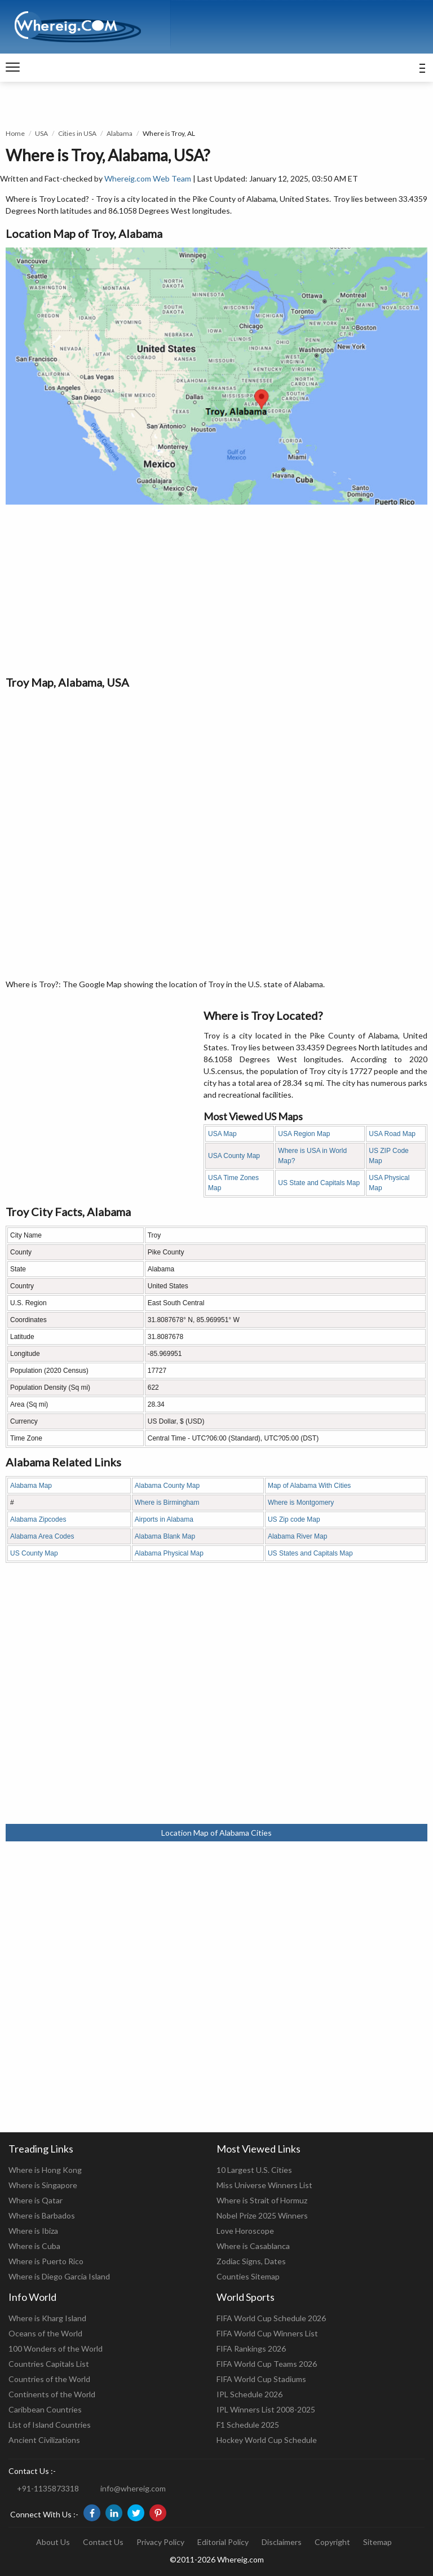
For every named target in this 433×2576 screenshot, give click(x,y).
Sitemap (377, 2542)
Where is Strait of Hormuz (261, 2200)
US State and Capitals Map (319, 1183)
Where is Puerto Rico (45, 2261)
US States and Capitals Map (310, 1553)
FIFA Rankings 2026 (251, 2348)
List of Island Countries (49, 2424)
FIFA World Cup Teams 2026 (266, 2364)
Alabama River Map (297, 1536)
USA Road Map (392, 1134)
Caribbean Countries (45, 2409)
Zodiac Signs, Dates (251, 2261)
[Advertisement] (216, 589)
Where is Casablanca (253, 2246)
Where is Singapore (42, 2185)
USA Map (222, 1134)
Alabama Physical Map (169, 1553)
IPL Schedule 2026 (249, 2394)
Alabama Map (31, 1486)
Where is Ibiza (33, 2230)
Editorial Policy (223, 2542)
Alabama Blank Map (165, 1536)
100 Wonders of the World (55, 2348)
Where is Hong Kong (45, 2170)
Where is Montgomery (301, 1502)
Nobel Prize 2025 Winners (262, 2215)
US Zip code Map (294, 1519)
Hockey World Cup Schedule (266, 2440)
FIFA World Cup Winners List (267, 2333)
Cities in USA (77, 133)
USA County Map (234, 1156)
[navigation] (13, 68)
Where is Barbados (41, 2215)
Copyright (332, 2542)
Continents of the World (51, 2394)
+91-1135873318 (48, 2488)
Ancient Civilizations (44, 2440)
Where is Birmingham (167, 1502)
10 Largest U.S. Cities (254, 2170)
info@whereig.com (133, 2488)
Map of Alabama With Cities (309, 1486)
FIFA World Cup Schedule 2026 (271, 2318)
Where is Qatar (35, 2200)
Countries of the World (49, 2379)
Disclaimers (282, 2542)
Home (15, 133)
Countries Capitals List (48, 2364)
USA (41, 133)
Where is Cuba (34, 2246)
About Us (53, 2542)
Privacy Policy (160, 2542)
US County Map (34, 1553)
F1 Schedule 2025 (247, 2424)
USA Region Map (304, 1134)
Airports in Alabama (164, 1519)
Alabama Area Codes (42, 1536)
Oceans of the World (45, 2333)
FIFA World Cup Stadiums (261, 2379)
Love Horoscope (245, 2230)
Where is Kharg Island (47, 2318)
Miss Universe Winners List (264, 2185)
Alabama (119, 133)
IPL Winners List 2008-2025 (265, 2409)
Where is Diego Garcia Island (59, 2276)
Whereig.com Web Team (147, 178)
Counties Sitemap (248, 2276)
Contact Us (103, 2542)
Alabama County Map (167, 1486)
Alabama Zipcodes (38, 1519)
